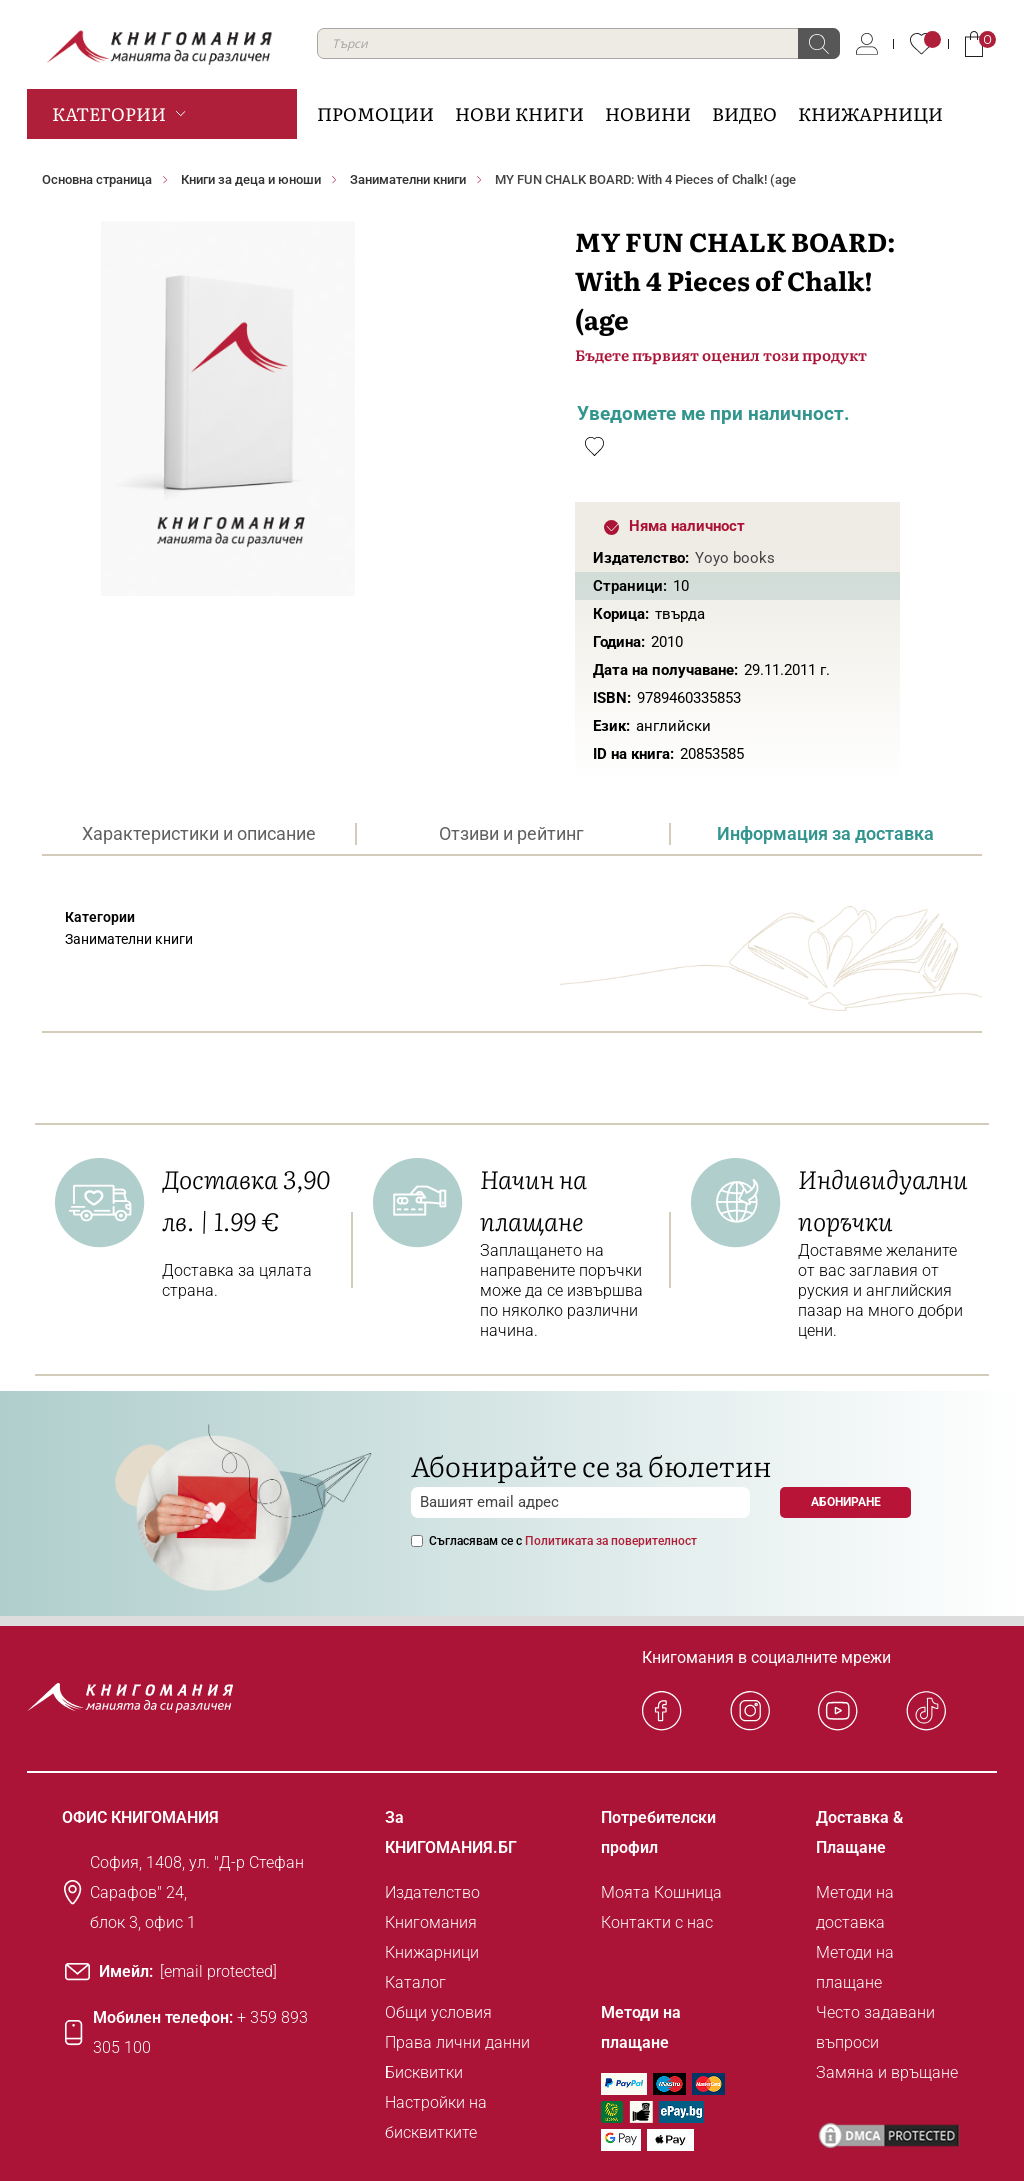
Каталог (415, 1982)
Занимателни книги (408, 179)
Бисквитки (424, 2072)
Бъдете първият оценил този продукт (721, 354)
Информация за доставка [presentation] (825, 833)
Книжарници (432, 1952)
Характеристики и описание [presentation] (199, 833)
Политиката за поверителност (611, 1541)
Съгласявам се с (563, 1541)
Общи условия (438, 2012)
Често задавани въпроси (875, 2027)
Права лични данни (457, 2042)
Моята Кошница (661, 1892)
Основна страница (97, 179)
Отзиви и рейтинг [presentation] (511, 833)
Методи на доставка (855, 1907)
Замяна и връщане (887, 2072)
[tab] (198, 833)
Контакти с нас (657, 1922)
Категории (109, 113)
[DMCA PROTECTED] (889, 2135)
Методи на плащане (855, 1967)
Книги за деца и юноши (251, 179)
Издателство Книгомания (432, 1907)
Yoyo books (735, 558)
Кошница (974, 44)
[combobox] (578, 43)
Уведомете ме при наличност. (713, 413)
